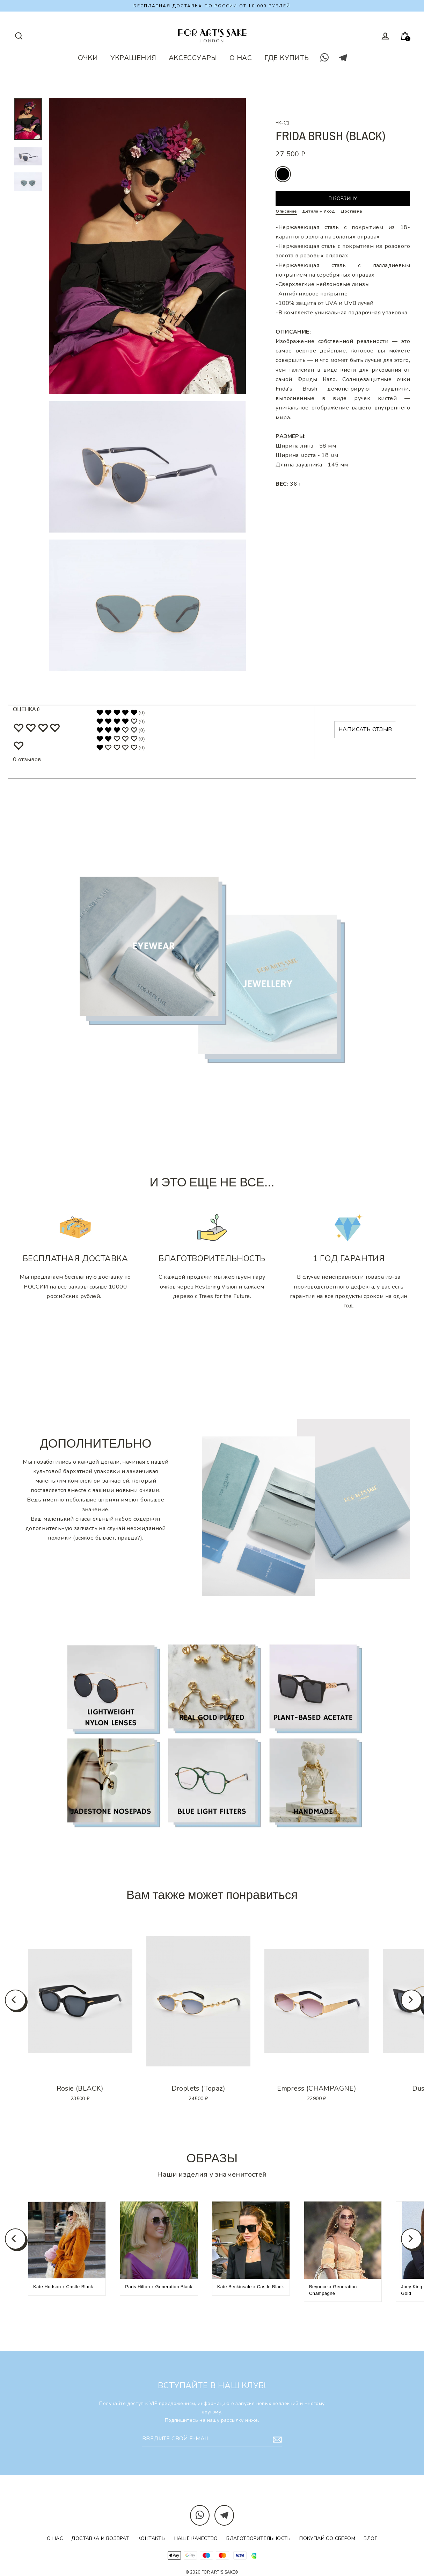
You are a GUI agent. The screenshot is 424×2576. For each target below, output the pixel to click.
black (283, 174)
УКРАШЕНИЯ (133, 58)
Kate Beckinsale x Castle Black (250, 2286)
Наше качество (196, 2538)
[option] (80, 2001)
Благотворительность (258, 2538)
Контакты (152, 2538)
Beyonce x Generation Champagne (333, 2290)
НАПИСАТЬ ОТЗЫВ (365, 729)
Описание (286, 211)
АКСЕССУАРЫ (193, 58)
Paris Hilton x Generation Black (158, 2286)
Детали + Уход (318, 211)
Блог (370, 2538)
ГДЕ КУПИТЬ (286, 58)
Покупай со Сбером (327, 2538)
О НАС (240, 58)
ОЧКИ (88, 58)
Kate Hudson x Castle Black (63, 2286)
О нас (55, 2538)
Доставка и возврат (100, 2538)
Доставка (351, 211)
